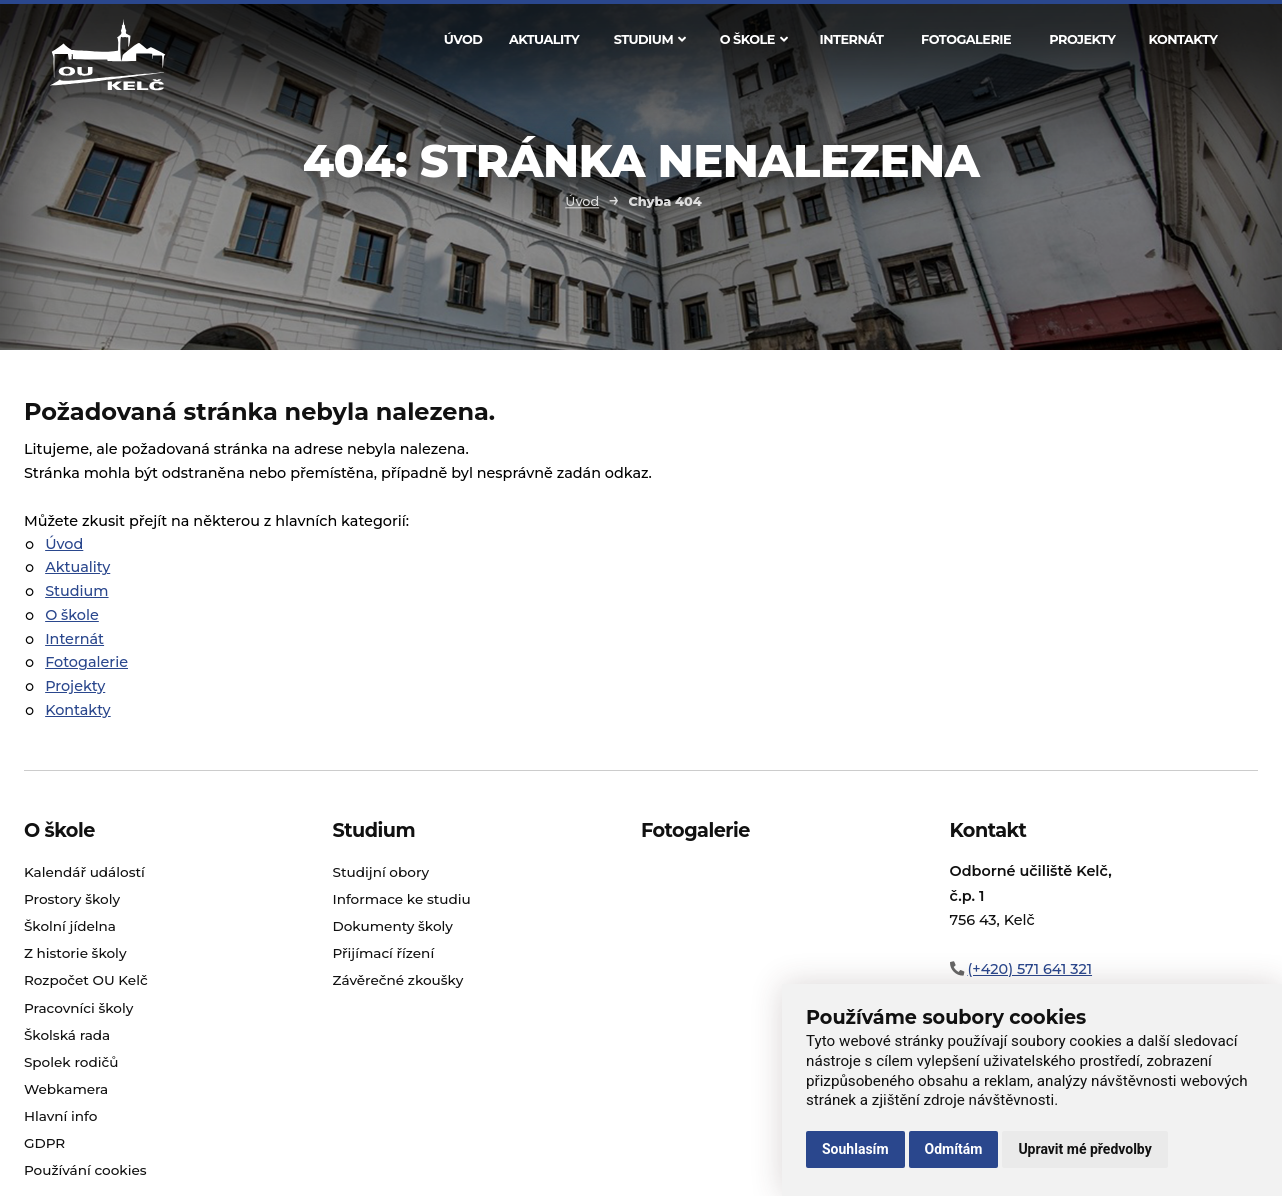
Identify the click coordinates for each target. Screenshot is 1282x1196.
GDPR (44, 1143)
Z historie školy (75, 953)
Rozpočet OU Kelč (86, 980)
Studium (650, 39)
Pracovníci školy (78, 1008)
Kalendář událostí (84, 872)
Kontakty (1182, 39)
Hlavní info (61, 1116)
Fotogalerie (966, 39)
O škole (754, 39)
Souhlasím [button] (855, 1149)
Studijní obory (380, 872)
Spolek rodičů (71, 1062)
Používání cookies (85, 1170)
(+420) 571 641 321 (1029, 969)
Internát (851, 39)
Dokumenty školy (392, 926)
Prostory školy (72, 899)
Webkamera (66, 1089)
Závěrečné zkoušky (397, 980)
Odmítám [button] (954, 1149)
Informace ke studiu (401, 899)
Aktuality (544, 39)
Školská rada (67, 1035)
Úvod (463, 39)
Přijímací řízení (383, 953)
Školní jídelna (70, 926)
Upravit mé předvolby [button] (1084, 1149)
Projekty (1082, 39)
